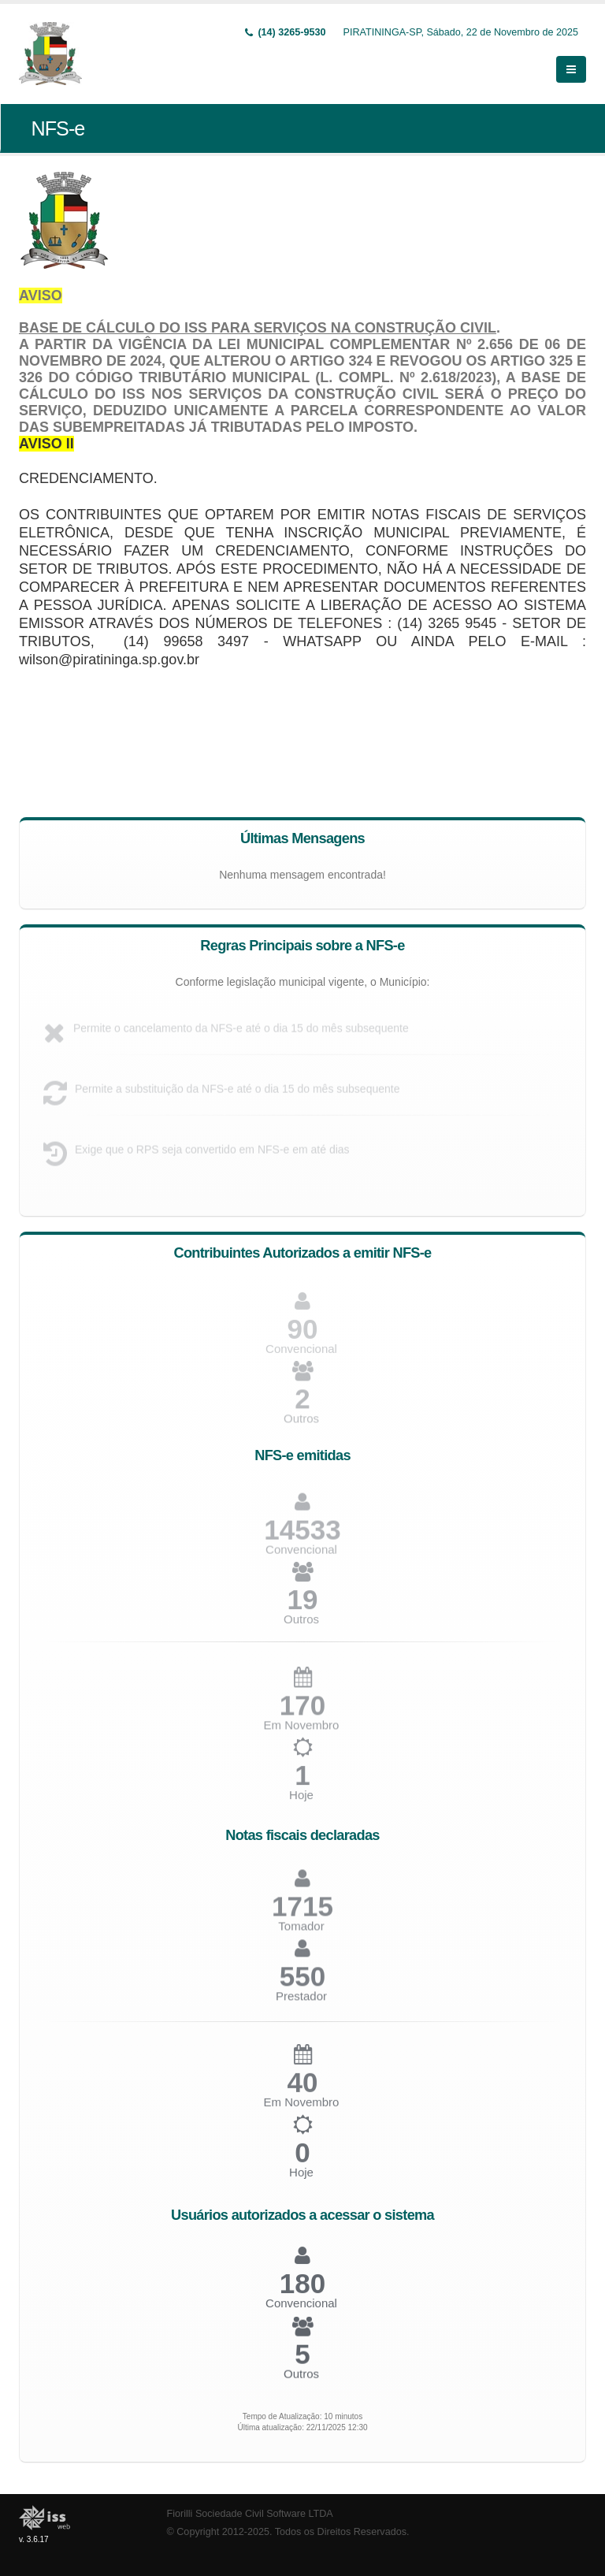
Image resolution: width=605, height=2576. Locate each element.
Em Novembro (302, 2107)
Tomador (301, 1932)
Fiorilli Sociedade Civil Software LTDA (250, 2513)
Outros (301, 1423)
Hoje (301, 1801)
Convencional (301, 2308)
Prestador (301, 2002)
